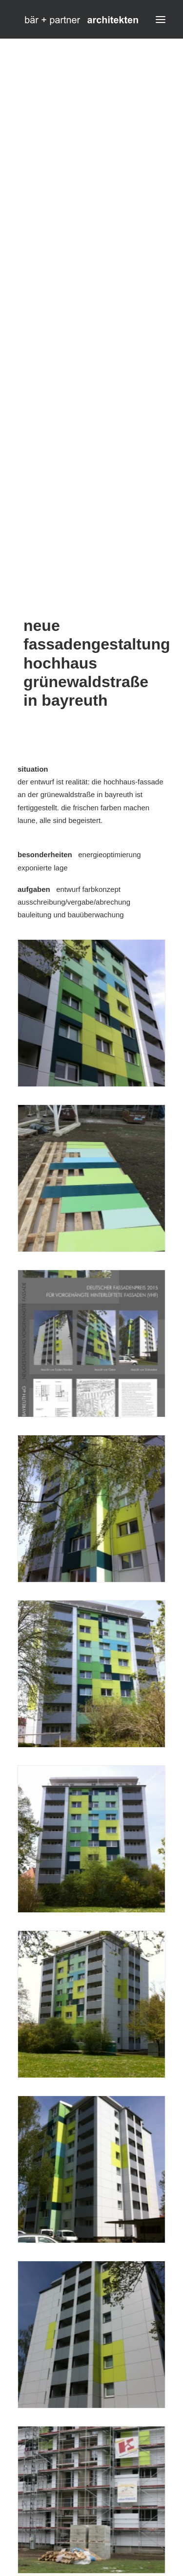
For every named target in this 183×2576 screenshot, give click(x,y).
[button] (160, 19)
